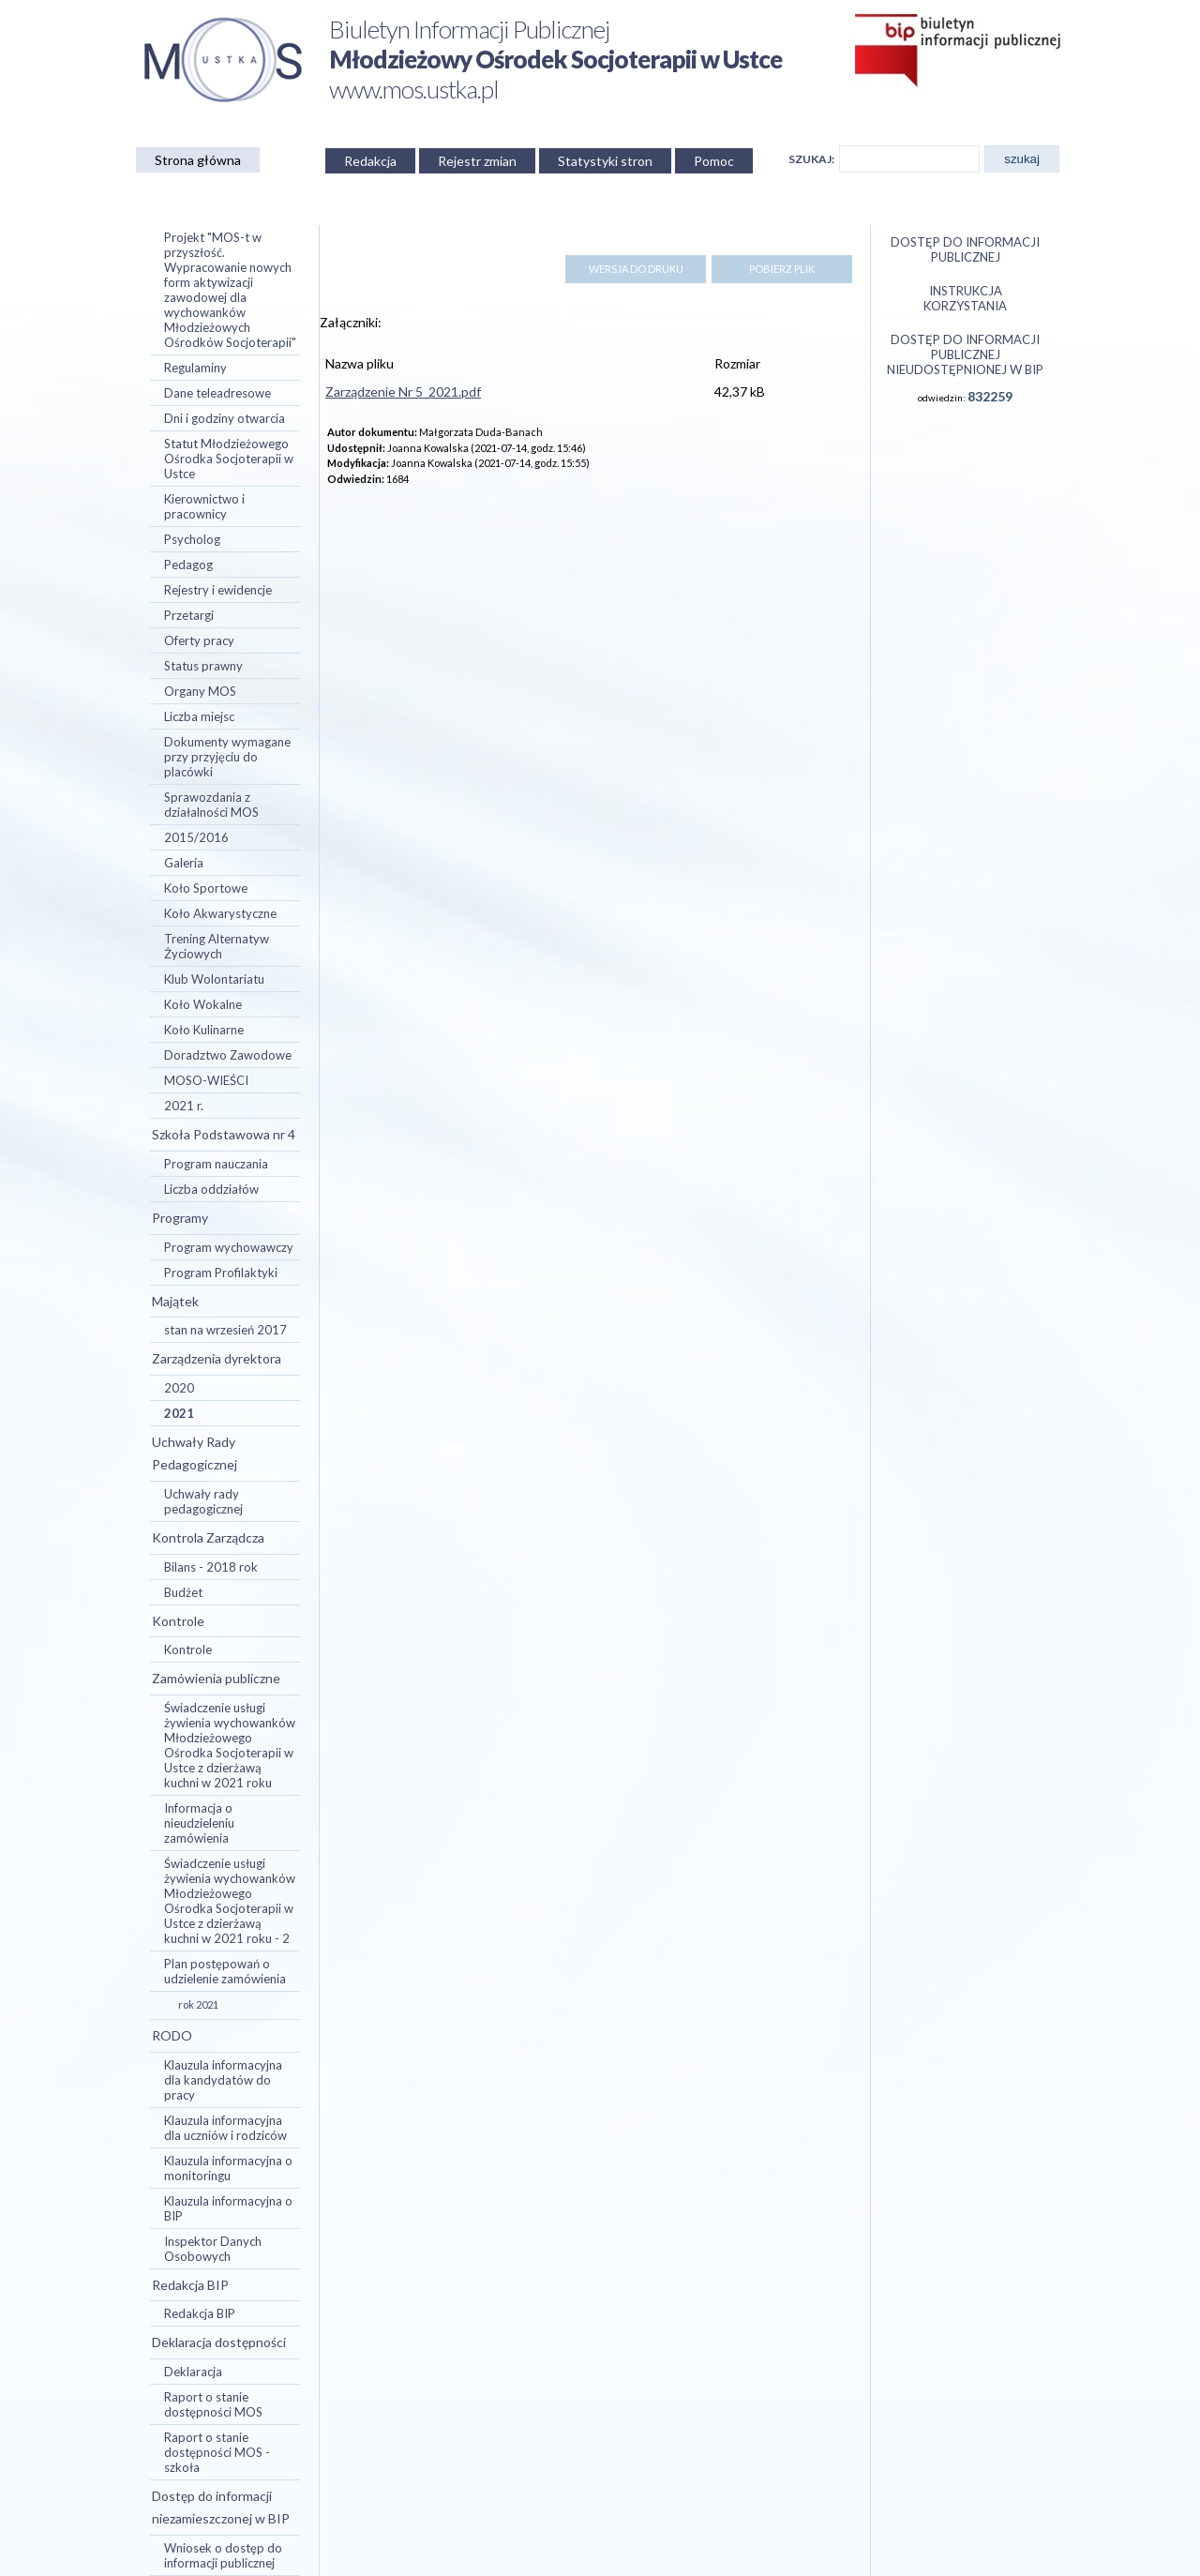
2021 (179, 1413)
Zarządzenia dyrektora (216, 1358)
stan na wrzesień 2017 (225, 1329)
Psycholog (192, 539)
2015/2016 (196, 837)
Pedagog (188, 564)
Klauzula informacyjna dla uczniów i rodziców (225, 2128)
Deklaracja (193, 2371)
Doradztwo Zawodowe (228, 1054)
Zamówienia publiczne (216, 1678)
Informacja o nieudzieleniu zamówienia (199, 1822)
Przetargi (189, 615)
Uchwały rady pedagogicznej (203, 1501)
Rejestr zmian (477, 161)
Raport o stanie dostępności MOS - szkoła (217, 2452)
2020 (179, 1387)
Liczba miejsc (199, 716)
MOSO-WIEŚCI (206, 1080)
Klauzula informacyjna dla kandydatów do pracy (223, 2079)
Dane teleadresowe (217, 392)
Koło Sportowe (206, 888)
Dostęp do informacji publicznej (965, 249)
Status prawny (203, 665)
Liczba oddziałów (211, 1189)
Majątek (175, 1301)
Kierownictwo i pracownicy (204, 506)
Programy (180, 1218)
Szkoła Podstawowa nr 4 (223, 1134)
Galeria (183, 862)
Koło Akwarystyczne (220, 913)
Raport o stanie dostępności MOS (213, 2404)
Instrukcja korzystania (965, 298)
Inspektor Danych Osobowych (213, 2249)
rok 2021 (198, 2004)
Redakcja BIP (190, 2285)
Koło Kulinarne (204, 1029)
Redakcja (370, 161)
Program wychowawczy (228, 1247)
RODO (172, 2035)
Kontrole (178, 1621)
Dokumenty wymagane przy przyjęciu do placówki (227, 756)
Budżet (183, 1592)
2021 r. (183, 1105)
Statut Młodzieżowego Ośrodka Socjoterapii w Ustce (228, 458)
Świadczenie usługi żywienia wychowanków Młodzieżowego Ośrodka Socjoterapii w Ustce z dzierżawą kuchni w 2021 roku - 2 (229, 1901)
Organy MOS (200, 691)
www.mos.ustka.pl (414, 89)
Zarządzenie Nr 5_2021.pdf (403, 391)
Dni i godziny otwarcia (224, 418)
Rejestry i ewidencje (218, 589)
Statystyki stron (605, 161)
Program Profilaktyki (221, 1272)
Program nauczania (216, 1163)
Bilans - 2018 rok (211, 1566)
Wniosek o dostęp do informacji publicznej (223, 2555)
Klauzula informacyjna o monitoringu (228, 2168)
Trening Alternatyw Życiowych (216, 946)
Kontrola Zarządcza (208, 1537)
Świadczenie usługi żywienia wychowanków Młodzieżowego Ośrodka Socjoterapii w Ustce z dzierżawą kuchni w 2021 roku (229, 1745)
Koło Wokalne (203, 1004)
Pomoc (714, 161)
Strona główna (198, 160)
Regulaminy (195, 367)
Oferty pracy (199, 640)
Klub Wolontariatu (214, 979)
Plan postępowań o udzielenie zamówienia (225, 1971)
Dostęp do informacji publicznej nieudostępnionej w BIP (965, 354)
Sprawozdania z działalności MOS (211, 805)
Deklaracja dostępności (219, 2342)
